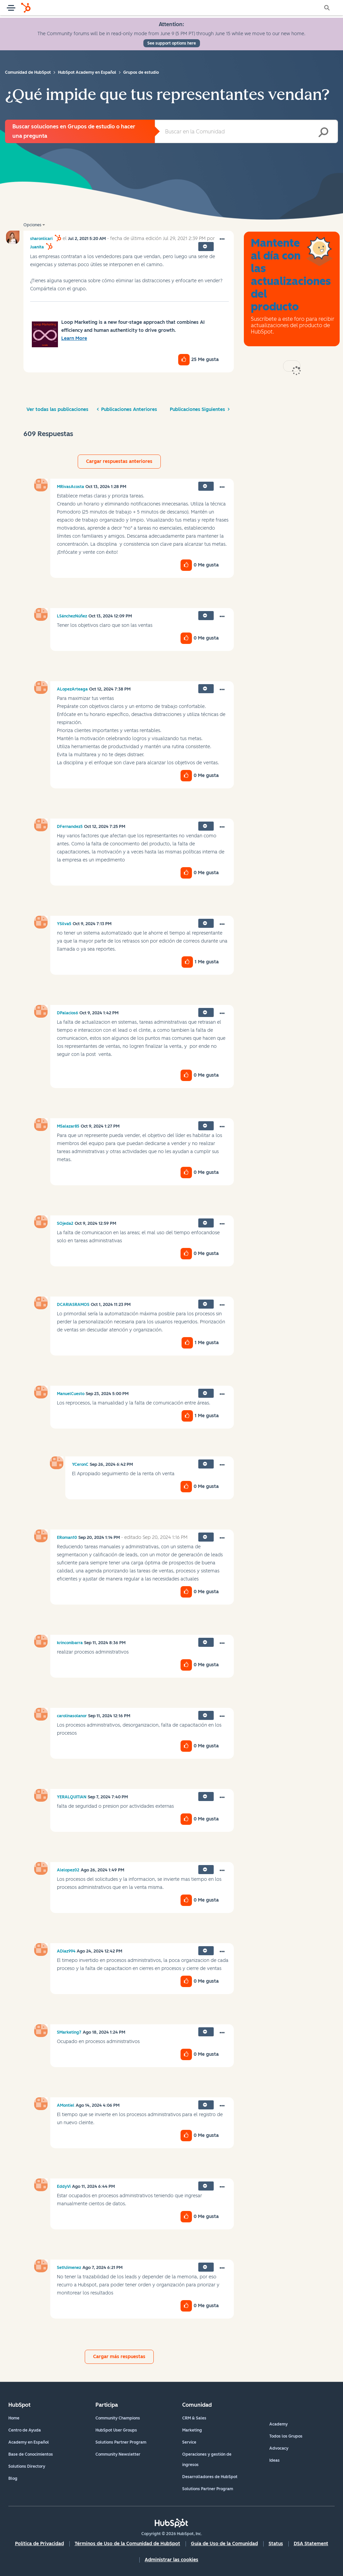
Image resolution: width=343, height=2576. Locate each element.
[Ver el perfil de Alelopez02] (68, 1870)
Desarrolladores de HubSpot (209, 2476)
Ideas (274, 2460)
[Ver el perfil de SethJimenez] (69, 2267)
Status (276, 2544)
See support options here (171, 43)
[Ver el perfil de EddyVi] (64, 2186)
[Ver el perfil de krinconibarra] (70, 1642)
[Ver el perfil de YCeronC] (80, 1464)
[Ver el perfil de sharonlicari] (41, 238)
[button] (222, 239)
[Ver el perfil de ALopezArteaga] (72, 689)
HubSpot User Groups (116, 2430)
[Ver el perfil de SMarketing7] (69, 2032)
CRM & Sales (194, 2418)
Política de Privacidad (39, 2544)
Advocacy (278, 2448)
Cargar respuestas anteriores (119, 461)
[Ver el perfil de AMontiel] (65, 2105)
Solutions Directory (26, 2466)
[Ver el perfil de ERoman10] (67, 1537)
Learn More (74, 338)
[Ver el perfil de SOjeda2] (65, 1223)
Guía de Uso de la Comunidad (224, 2544)
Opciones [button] (32, 225)
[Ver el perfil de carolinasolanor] (72, 1716)
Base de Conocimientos (30, 2454)
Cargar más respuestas (119, 2356)
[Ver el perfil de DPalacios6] (67, 1013)
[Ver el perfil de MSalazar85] (68, 1126)
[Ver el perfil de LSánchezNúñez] (72, 616)
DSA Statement (311, 2544)
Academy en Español (28, 2442)
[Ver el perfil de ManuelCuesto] (70, 1393)
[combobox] (246, 131)
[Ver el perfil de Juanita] (37, 247)
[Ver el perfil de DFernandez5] (70, 826)
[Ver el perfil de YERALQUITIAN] (71, 1797)
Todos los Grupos (285, 2436)
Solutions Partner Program (120, 2442)
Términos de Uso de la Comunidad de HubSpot (127, 2544)
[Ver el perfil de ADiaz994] (66, 1951)
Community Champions (117, 2418)
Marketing (192, 2430)
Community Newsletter (117, 2454)
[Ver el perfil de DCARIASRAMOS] (73, 1304)
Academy (278, 2424)
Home (13, 2418)
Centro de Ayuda (24, 2430)
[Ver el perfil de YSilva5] (64, 923)
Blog (12, 2478)
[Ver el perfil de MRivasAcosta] (70, 486)
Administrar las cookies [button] (171, 2560)
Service (189, 2442)
